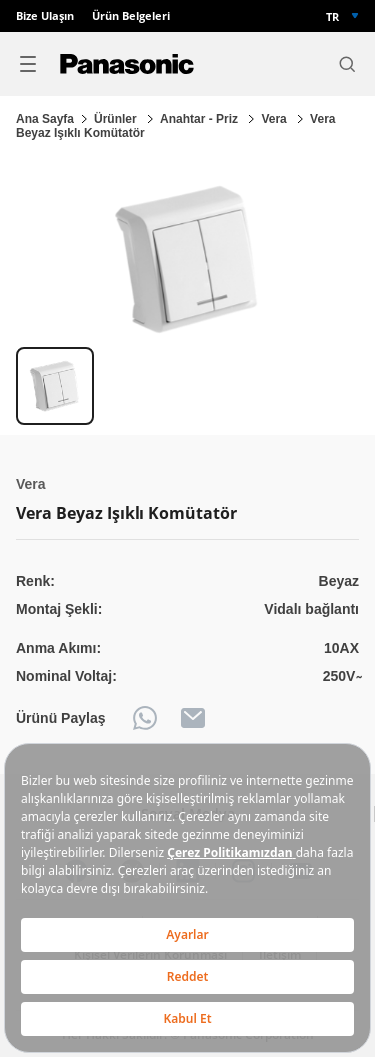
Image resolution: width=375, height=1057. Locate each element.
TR (332, 16)
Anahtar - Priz (200, 119)
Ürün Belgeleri (131, 16)
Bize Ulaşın (45, 16)
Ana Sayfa (45, 119)
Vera (275, 119)
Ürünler (117, 119)
